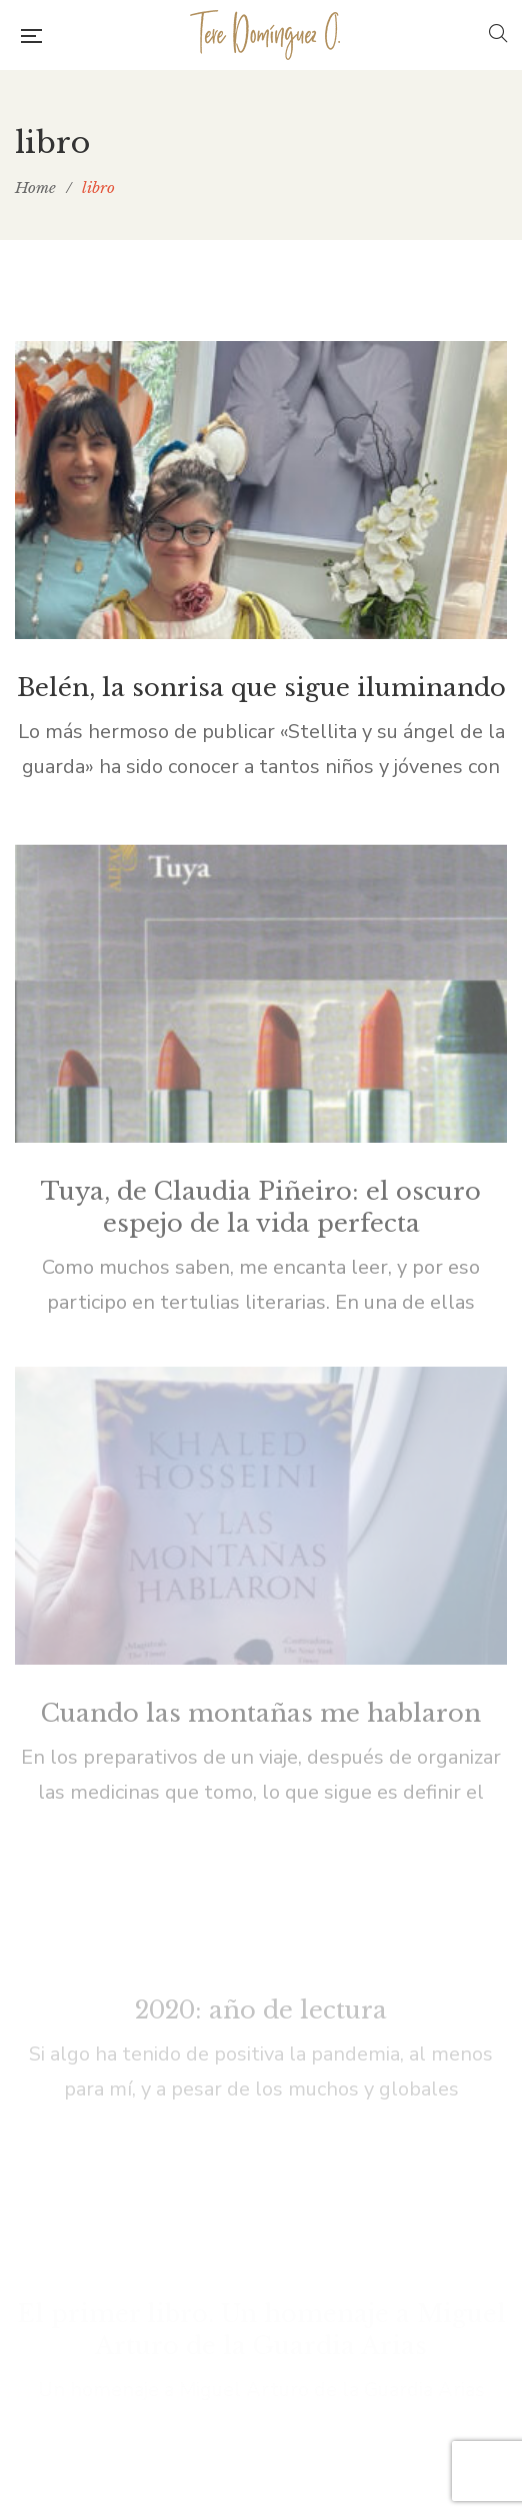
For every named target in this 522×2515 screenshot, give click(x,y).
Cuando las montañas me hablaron (261, 1557)
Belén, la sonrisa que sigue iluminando (261, 694)
